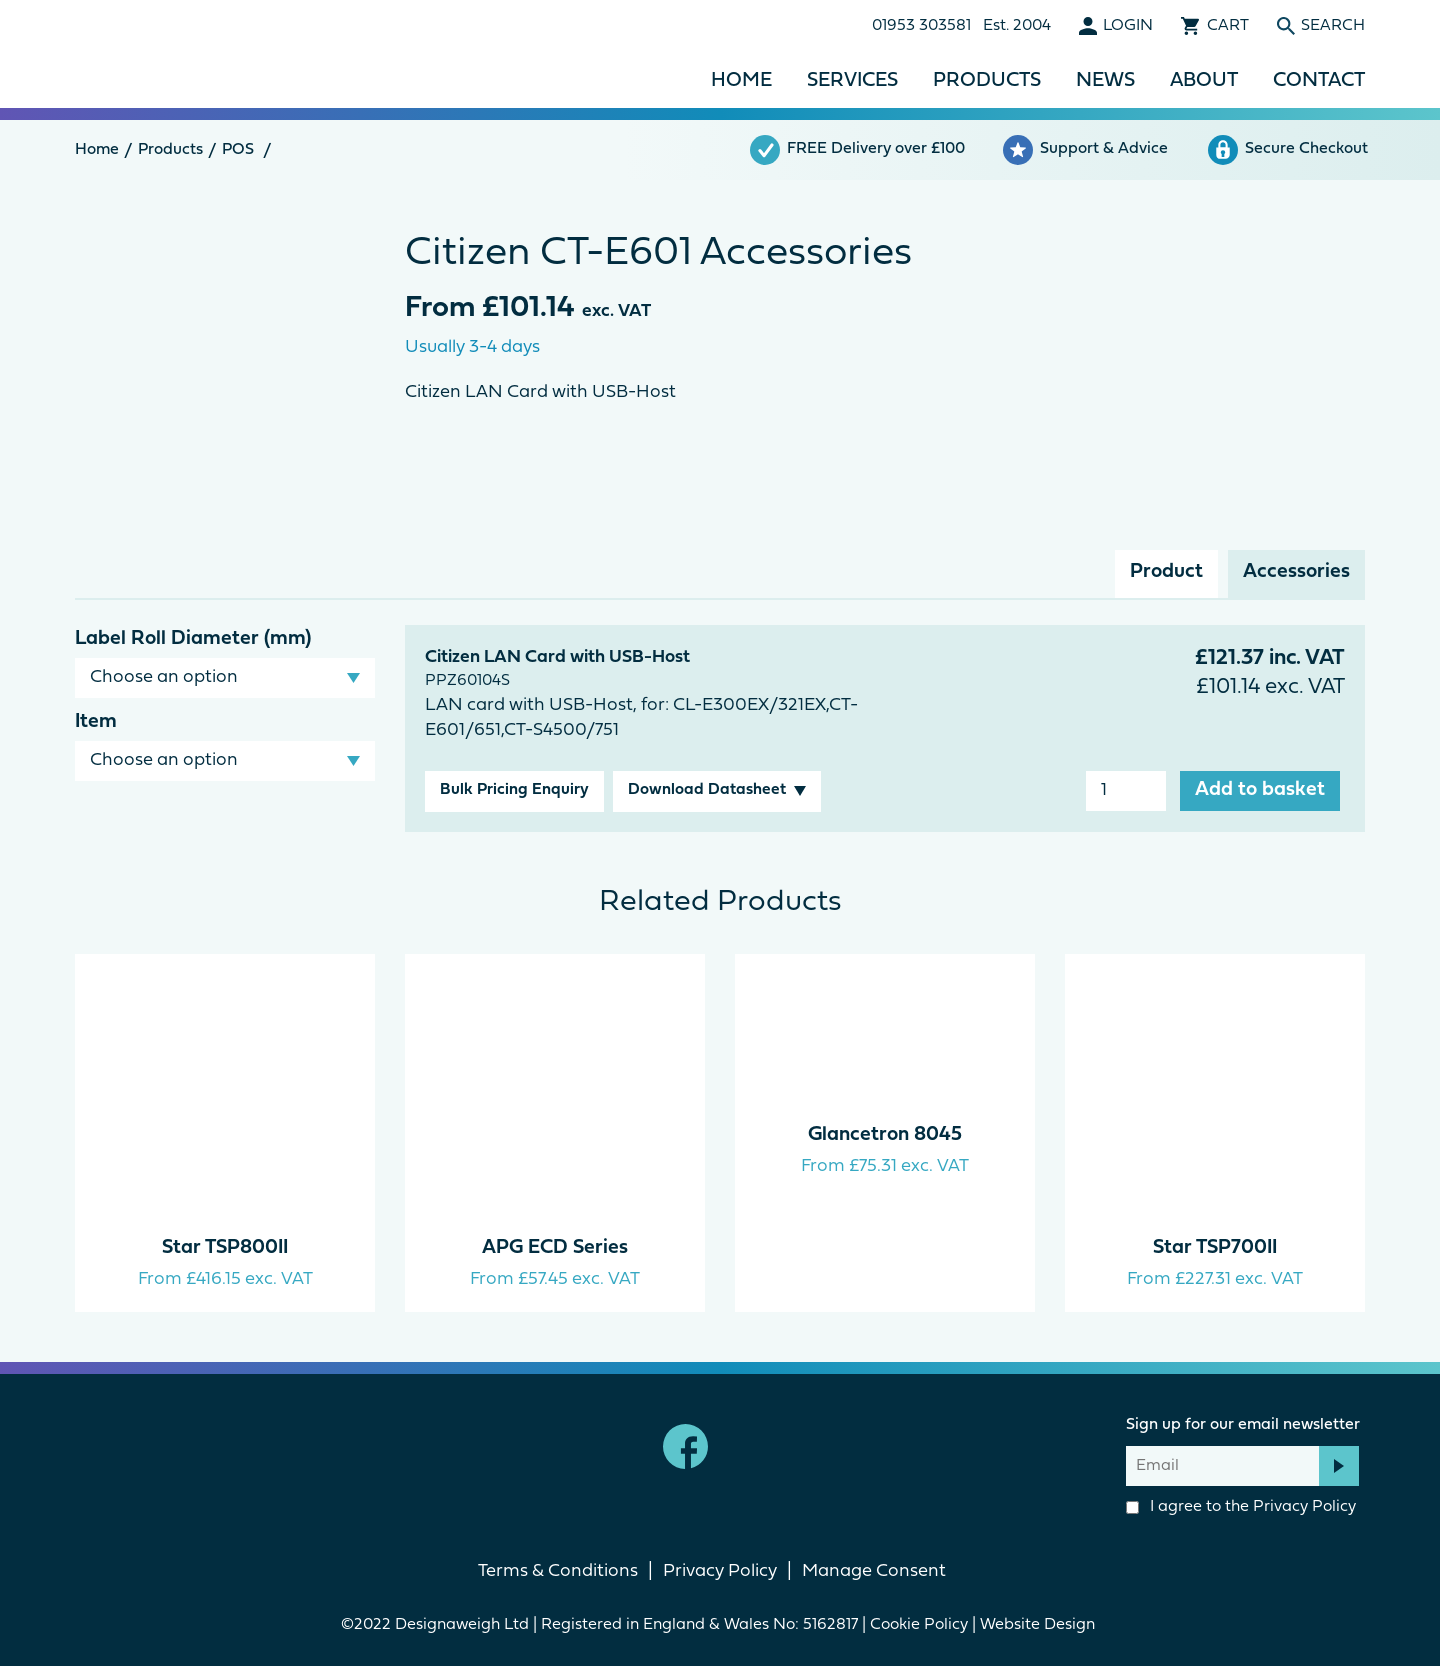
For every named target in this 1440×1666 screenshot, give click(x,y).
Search (1333, 26)
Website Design (1039, 1625)
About (1204, 81)
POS (238, 150)
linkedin (754, 1446)
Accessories (1296, 572)
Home (741, 81)
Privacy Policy (1304, 1507)
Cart (1228, 26)
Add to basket (1260, 790)
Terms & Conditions (558, 1571)
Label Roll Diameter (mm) (193, 639)
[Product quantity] (1126, 791)
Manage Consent (874, 1571)
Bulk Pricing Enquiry (514, 790)
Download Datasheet (707, 790)
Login (1128, 26)
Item (96, 722)
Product (1166, 572)
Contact (1319, 81)
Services (852, 81)
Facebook (685, 1446)
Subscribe (1339, 1466)
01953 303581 (921, 26)
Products (987, 81)
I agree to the (1241, 1507)
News (1105, 81)
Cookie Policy (919, 1625)
